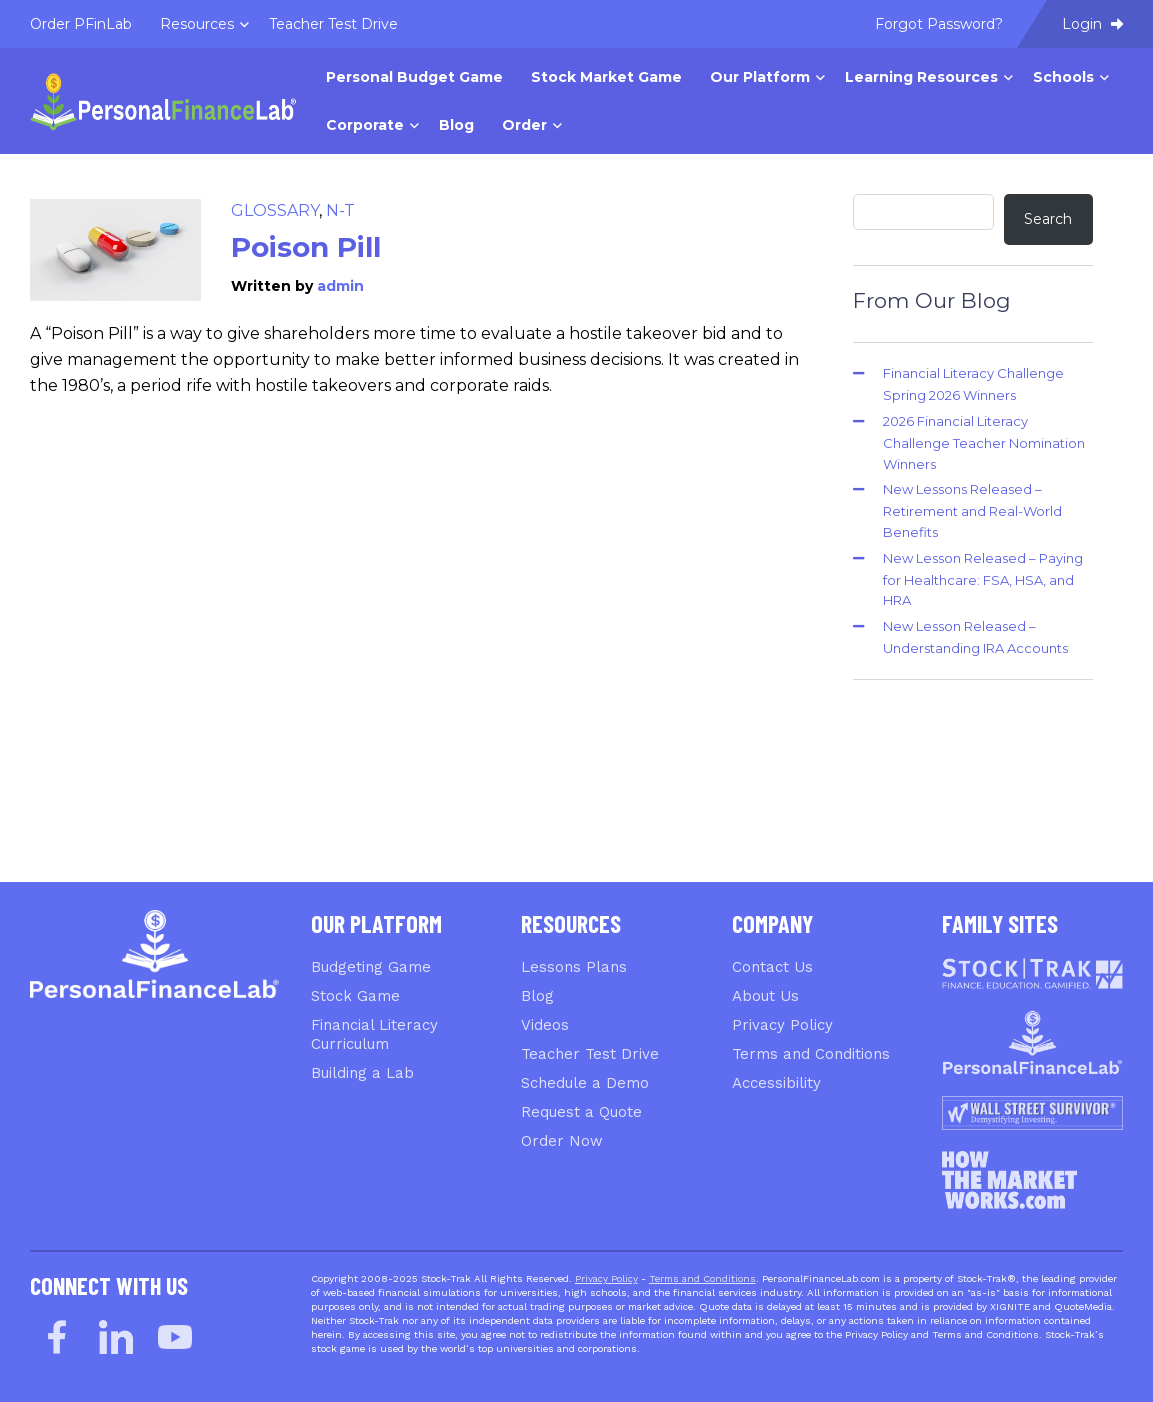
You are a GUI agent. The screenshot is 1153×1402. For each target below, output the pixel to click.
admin (340, 286)
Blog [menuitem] (456, 125)
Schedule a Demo (585, 1083)
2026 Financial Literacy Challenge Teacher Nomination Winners (984, 442)
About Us (765, 996)
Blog (537, 996)
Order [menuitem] (524, 125)
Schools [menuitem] (1063, 77)
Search (1048, 219)
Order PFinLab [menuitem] (81, 24)
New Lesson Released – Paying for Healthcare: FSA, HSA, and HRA (983, 579)
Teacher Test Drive (590, 1054)
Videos (545, 1025)
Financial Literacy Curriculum (374, 1034)
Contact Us (772, 967)
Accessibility (776, 1083)
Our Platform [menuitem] (760, 77)
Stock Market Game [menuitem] (606, 77)
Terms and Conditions (811, 1054)
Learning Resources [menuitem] (921, 77)
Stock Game (355, 996)
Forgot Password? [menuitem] (939, 24)
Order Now (562, 1141)
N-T (340, 210)
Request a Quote (581, 1112)
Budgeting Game (371, 967)
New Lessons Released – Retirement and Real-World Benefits (972, 510)
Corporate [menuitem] (365, 125)
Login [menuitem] (1092, 24)
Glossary (275, 210)
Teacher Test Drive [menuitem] (333, 24)
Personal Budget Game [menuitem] (414, 77)
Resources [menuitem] (197, 24)
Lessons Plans (574, 967)
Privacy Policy (782, 1025)
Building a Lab (362, 1073)
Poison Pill (306, 247)
